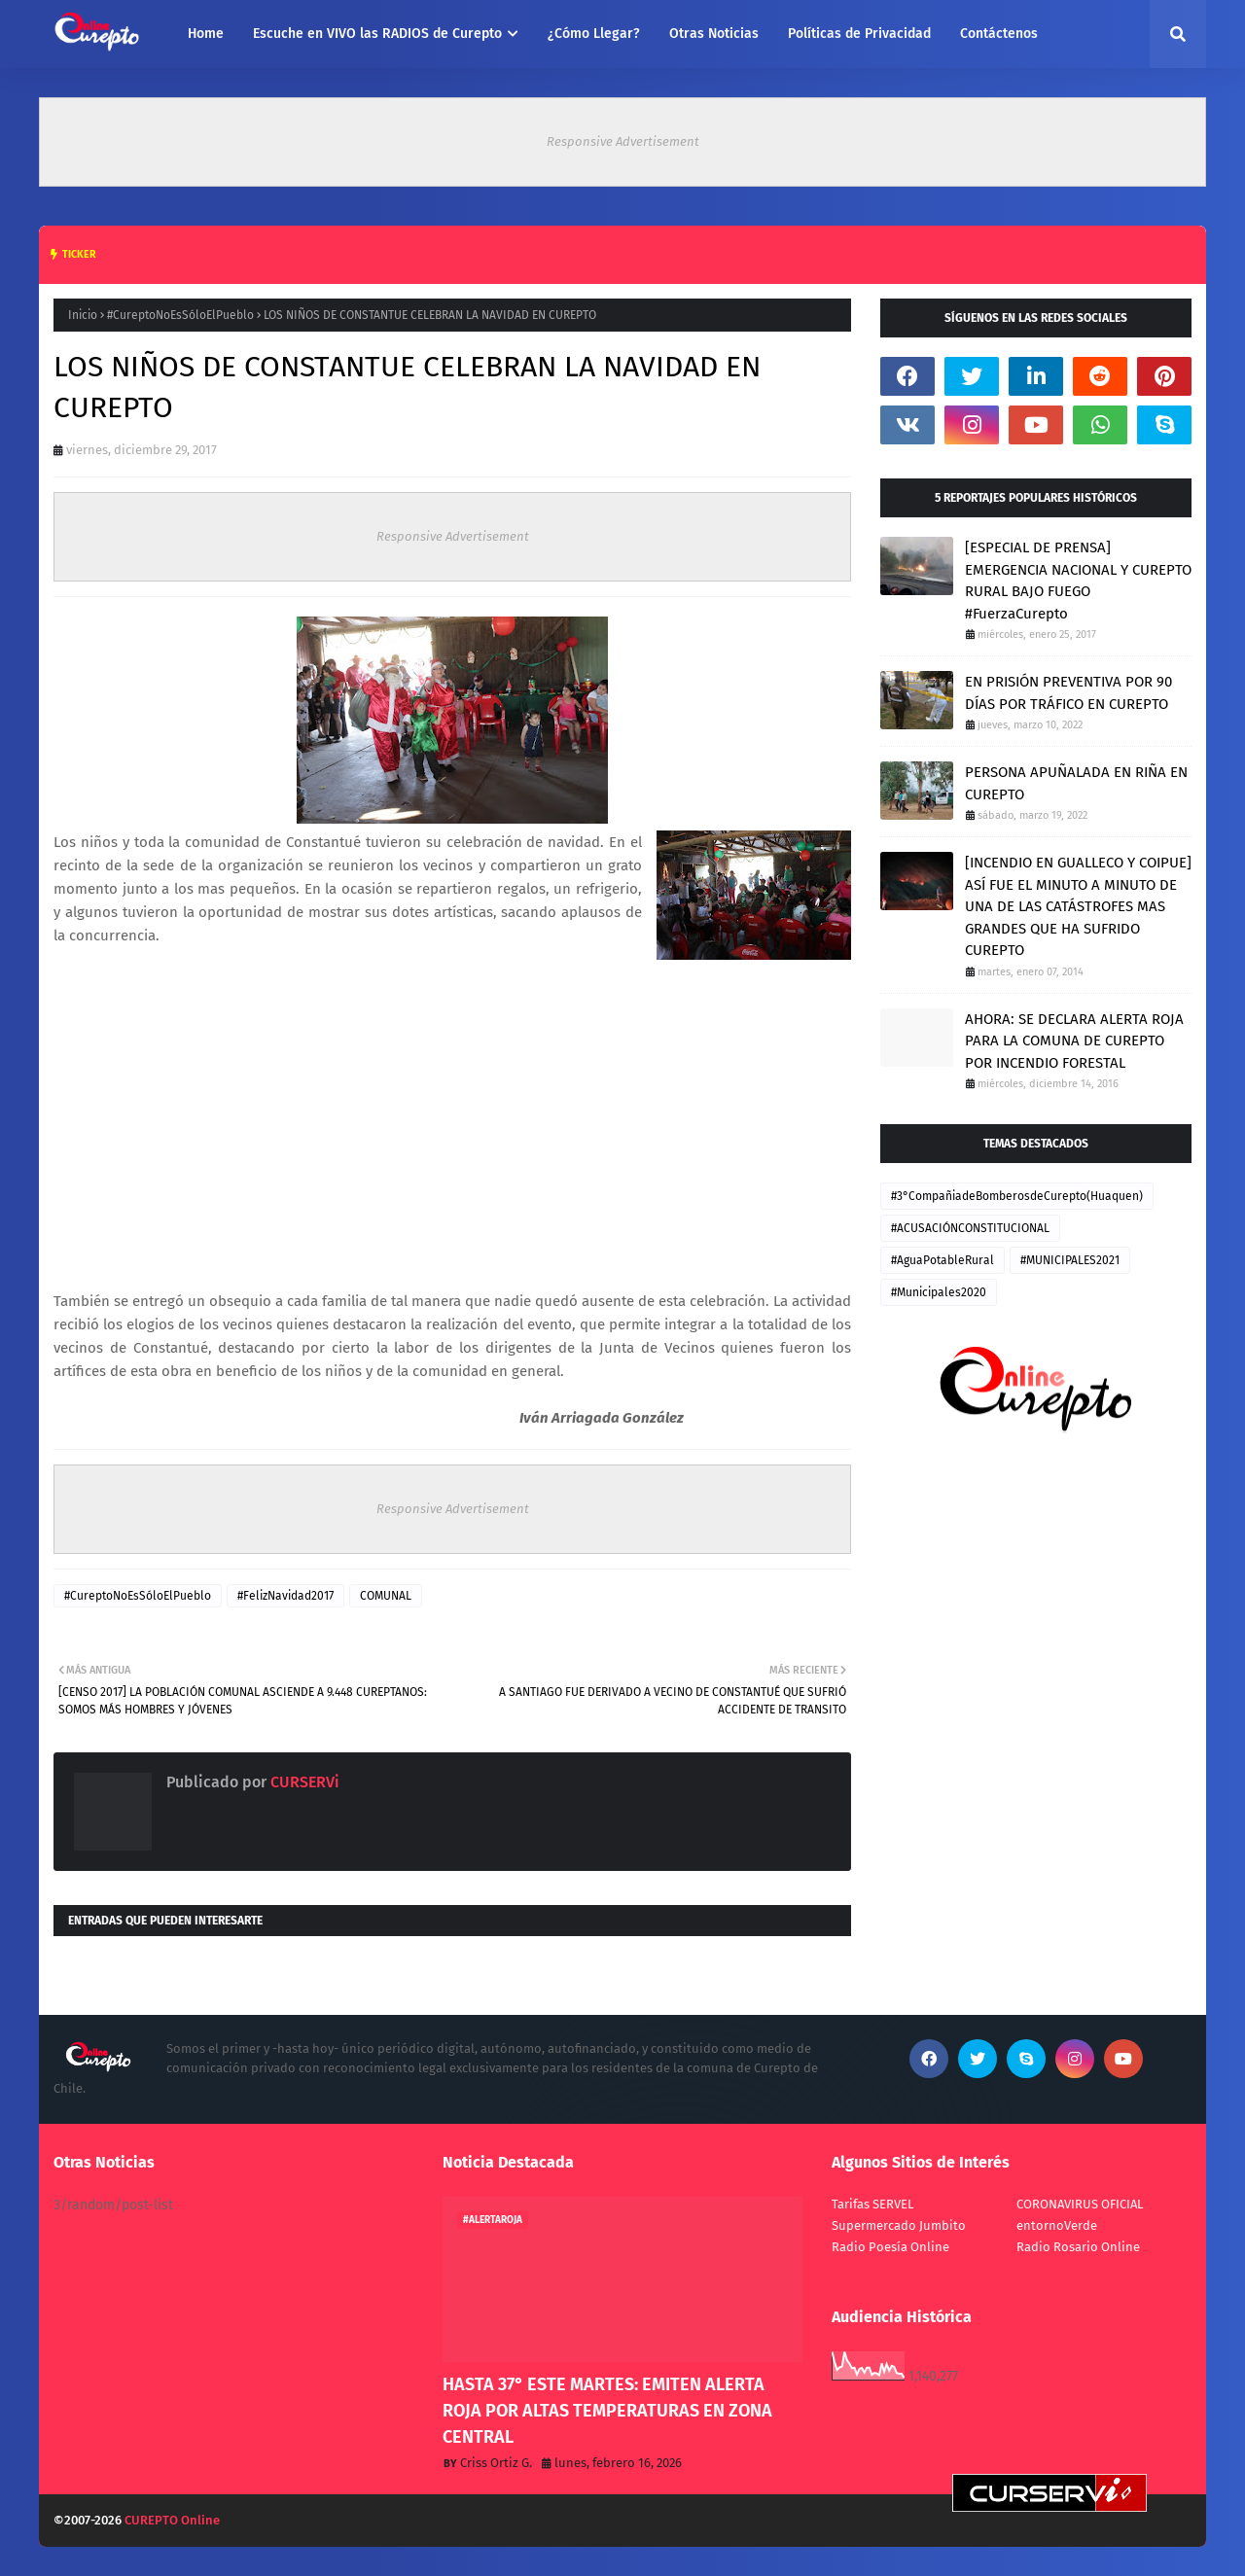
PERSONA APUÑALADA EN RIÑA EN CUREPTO (1076, 783)
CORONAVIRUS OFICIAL (1079, 2204)
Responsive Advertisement (623, 141)
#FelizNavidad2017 (285, 1596)
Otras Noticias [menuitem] (714, 33)
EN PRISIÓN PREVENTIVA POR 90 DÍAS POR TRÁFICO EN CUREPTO (1068, 693)
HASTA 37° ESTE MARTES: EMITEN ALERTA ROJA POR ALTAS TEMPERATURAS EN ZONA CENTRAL (607, 2411)
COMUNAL (385, 1596)
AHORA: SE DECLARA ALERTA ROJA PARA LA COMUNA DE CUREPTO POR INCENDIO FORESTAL (1074, 1041)
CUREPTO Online (172, 2520)
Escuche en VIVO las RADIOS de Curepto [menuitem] (377, 33)
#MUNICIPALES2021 (1070, 1260)
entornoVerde (1056, 2225)
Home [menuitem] (206, 33)
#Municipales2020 (938, 1292)
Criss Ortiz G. (496, 2462)
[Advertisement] (452, 1130)
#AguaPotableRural (942, 1260)
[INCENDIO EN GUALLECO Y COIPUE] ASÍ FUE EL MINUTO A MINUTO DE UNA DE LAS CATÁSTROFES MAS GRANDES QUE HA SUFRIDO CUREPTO (1078, 906)
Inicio (82, 315)
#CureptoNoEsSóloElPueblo (180, 315)
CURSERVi (303, 1782)
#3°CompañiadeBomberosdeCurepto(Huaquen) (1017, 1196)
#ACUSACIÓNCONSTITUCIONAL (970, 1228)
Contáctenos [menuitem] (999, 33)
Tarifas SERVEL (872, 2204)
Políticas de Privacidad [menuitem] (859, 33)
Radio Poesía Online (890, 2247)
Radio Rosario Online (1078, 2247)
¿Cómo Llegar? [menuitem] (594, 33)
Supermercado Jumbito (899, 2225)
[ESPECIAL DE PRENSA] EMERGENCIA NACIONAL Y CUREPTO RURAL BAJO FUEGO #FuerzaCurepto (1078, 580)
